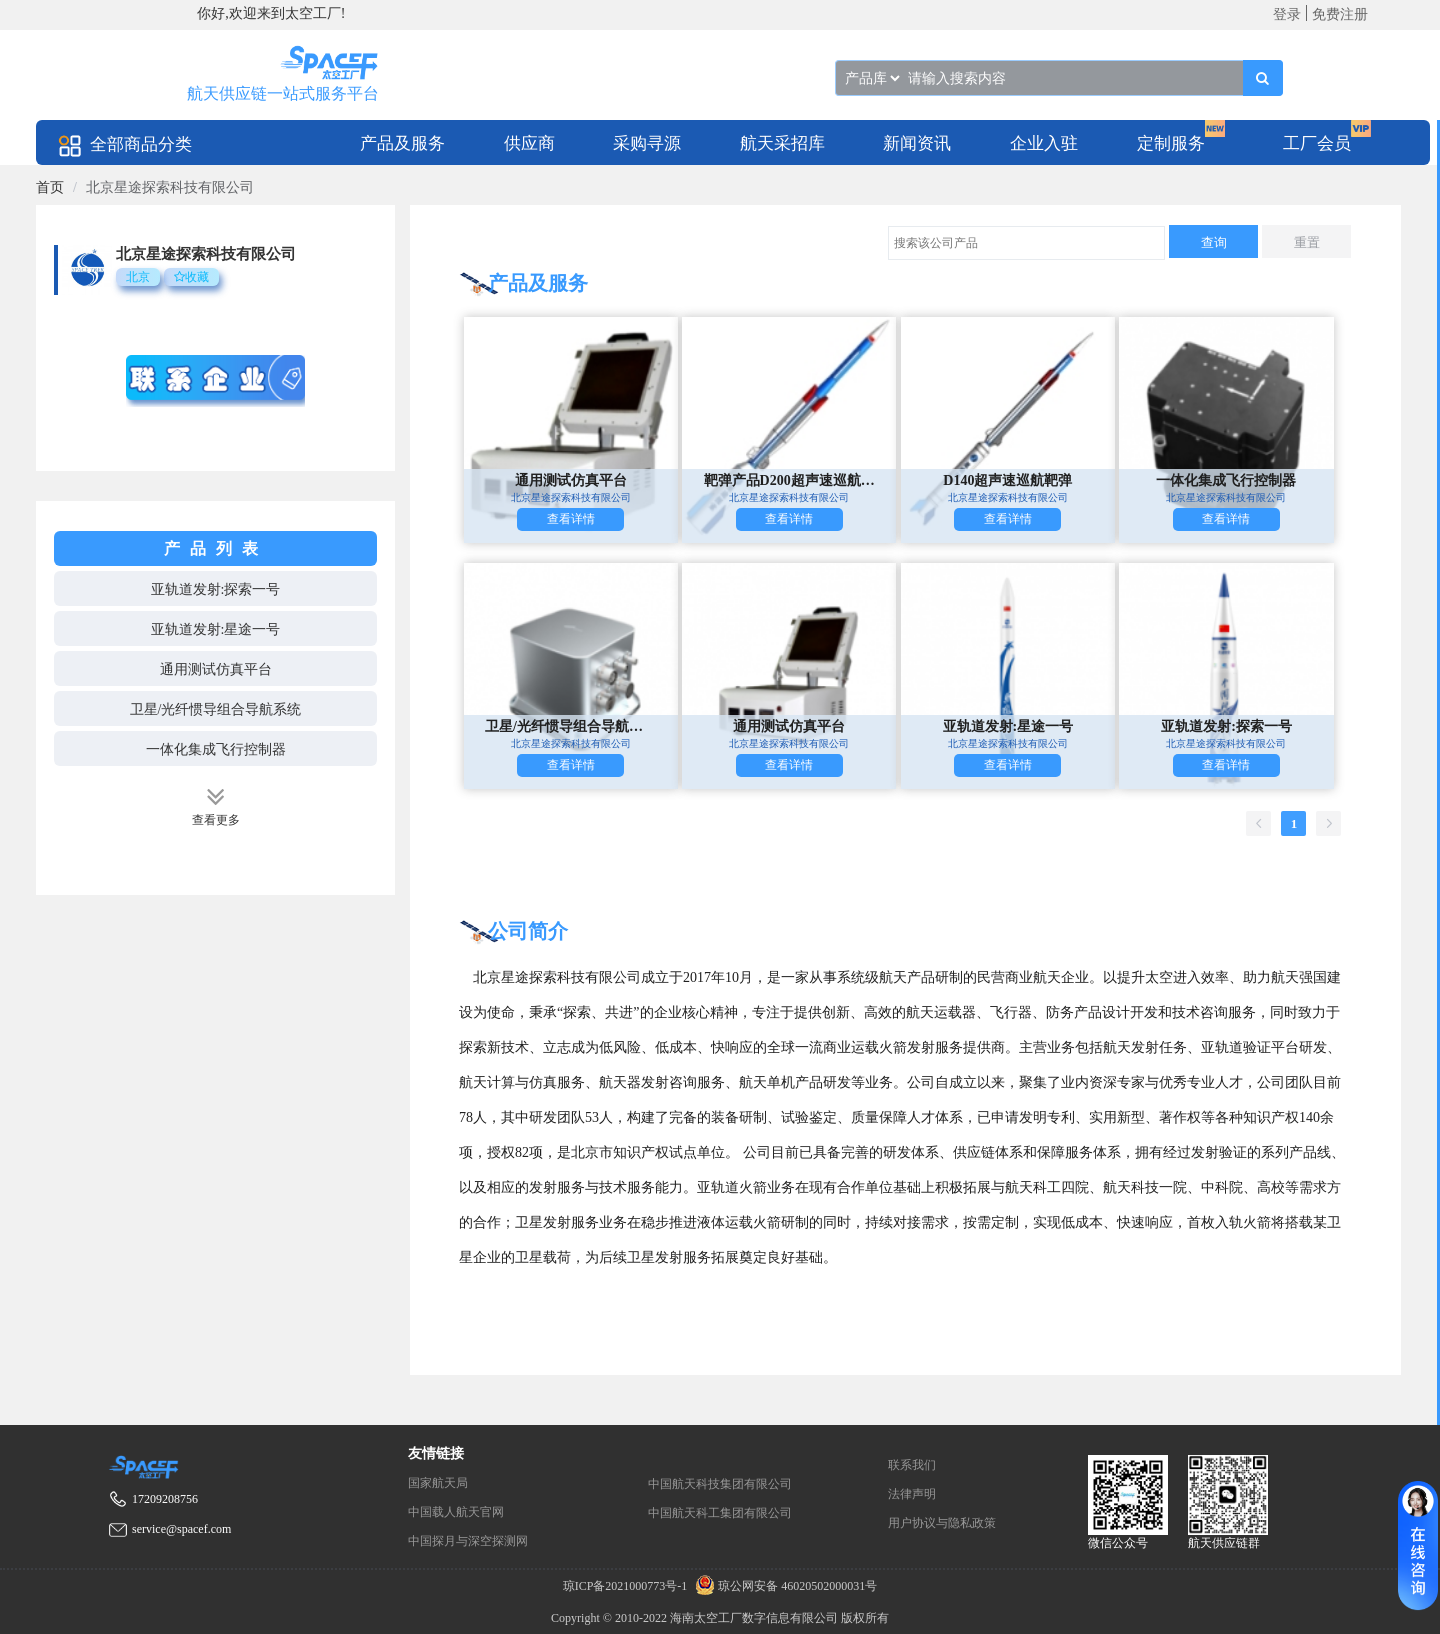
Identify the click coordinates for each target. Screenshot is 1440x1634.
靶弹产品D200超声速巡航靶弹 (789, 480)
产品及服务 (402, 143)
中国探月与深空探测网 (468, 1541)
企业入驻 (1044, 143)
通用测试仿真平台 (216, 669)
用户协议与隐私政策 (942, 1523)
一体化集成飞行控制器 (216, 749)
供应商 (529, 143)
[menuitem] (402, 142)
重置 (1307, 242)
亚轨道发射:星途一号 (216, 629)
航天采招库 (782, 143)
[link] (50, 187)
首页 (50, 187)
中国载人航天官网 (456, 1512)
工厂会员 (1317, 143)
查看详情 (571, 519)
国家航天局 (438, 1483)
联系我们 (912, 1465)
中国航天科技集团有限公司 (720, 1484)
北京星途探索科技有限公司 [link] (170, 187)
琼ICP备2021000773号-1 (627, 1586)
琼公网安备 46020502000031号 (783, 1586)
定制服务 (1171, 143)
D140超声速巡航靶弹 (1007, 480)
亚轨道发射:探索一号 (216, 589)
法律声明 (912, 1494)
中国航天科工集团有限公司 (720, 1513)
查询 (1214, 242)
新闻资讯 (917, 143)
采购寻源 (647, 143)
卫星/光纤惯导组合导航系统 (216, 709)
